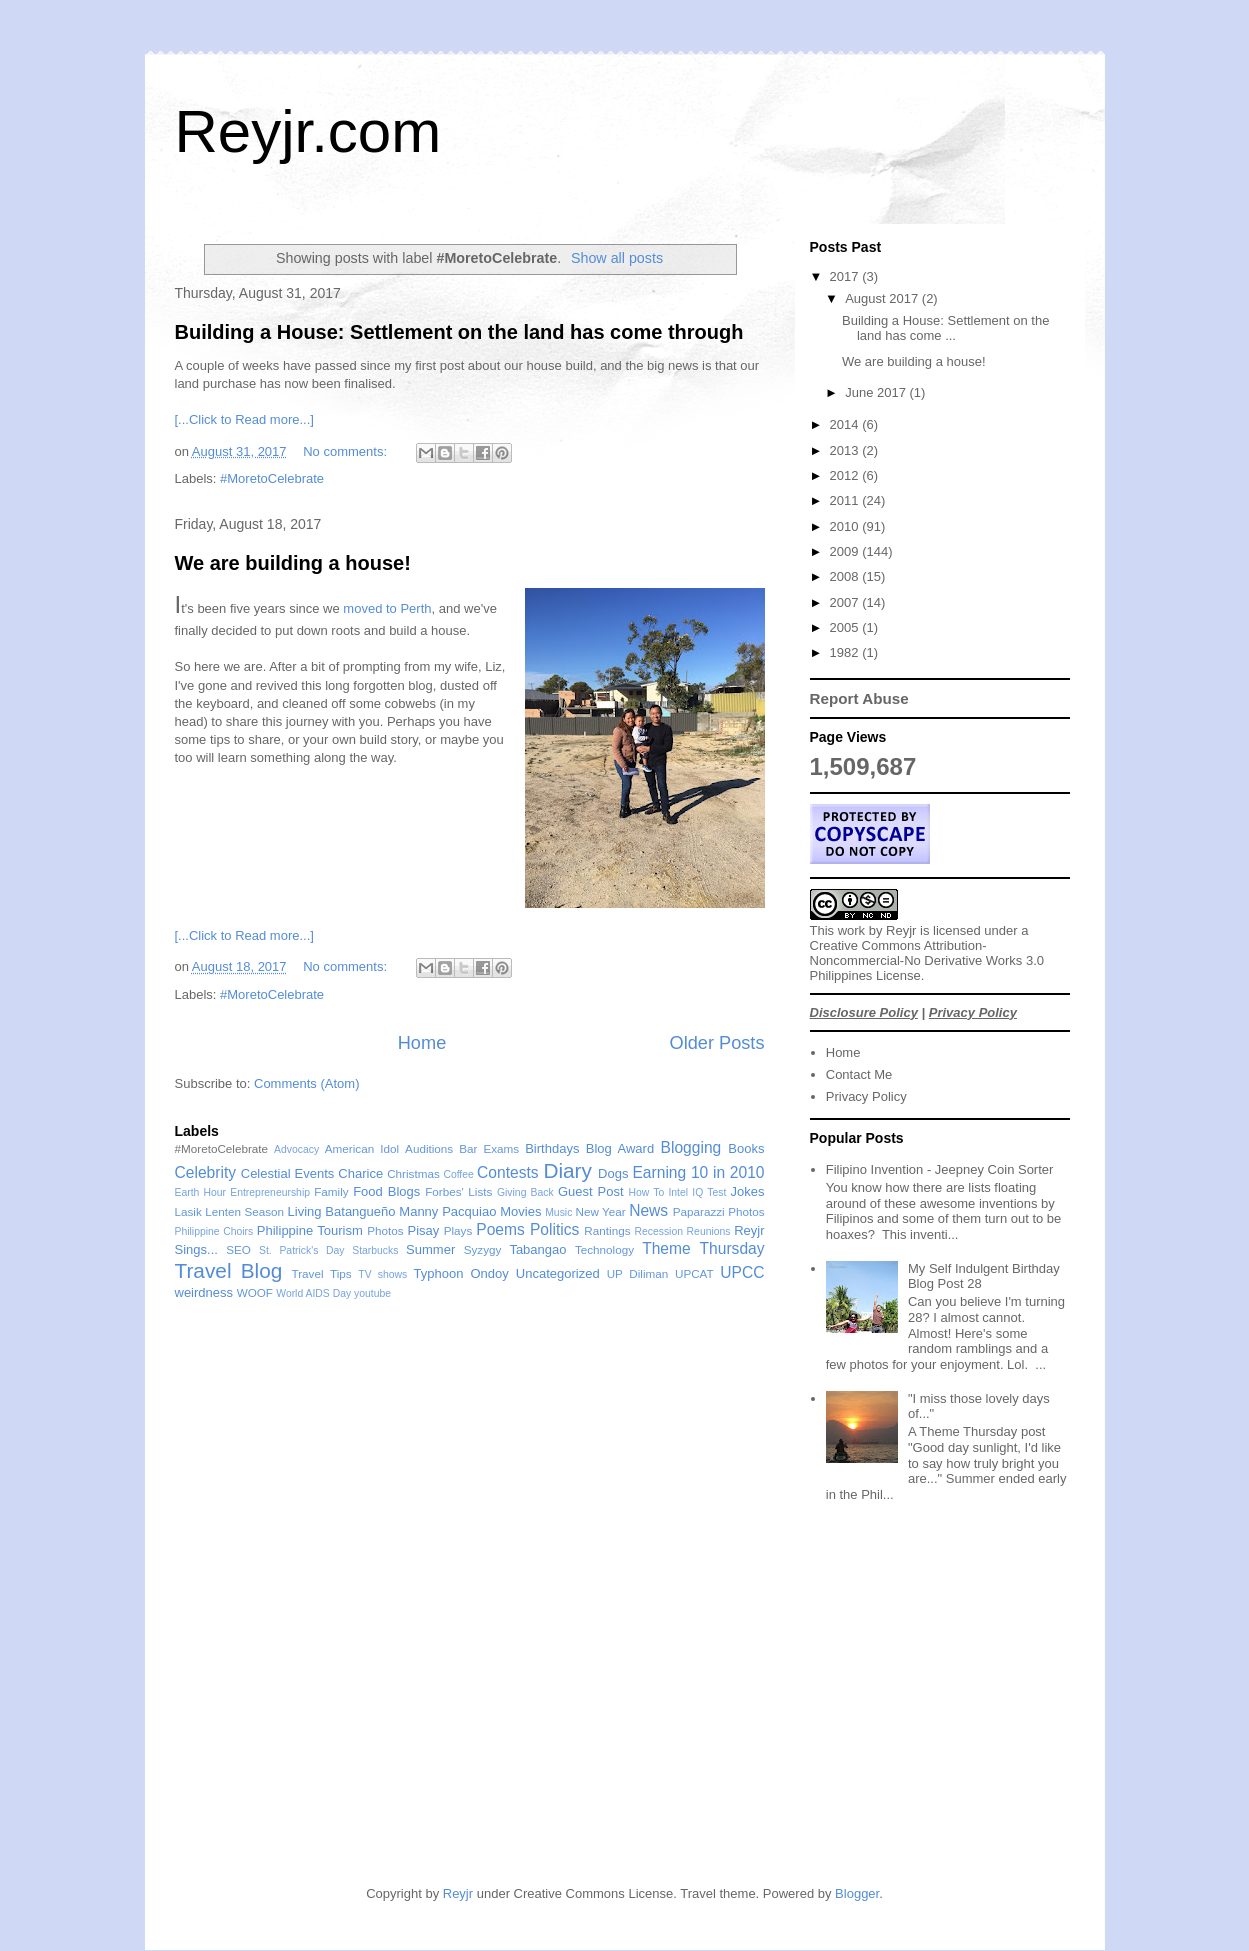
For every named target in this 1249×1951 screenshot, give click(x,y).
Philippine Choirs (214, 1231)
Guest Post (591, 1191)
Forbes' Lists (458, 1191)
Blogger (857, 1893)
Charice (360, 1173)
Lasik (188, 1211)
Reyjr (901, 930)
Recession (658, 1231)
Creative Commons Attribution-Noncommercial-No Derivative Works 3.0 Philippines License (927, 960)
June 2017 (877, 392)
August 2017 (883, 298)
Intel (678, 1192)
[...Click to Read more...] (244, 419)
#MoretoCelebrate (272, 478)
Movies (520, 1211)
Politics (554, 1229)
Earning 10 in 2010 (698, 1172)
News (648, 1210)
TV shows (382, 1274)
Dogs (613, 1173)
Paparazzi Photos (719, 1211)
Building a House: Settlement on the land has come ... (945, 328)
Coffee (458, 1174)
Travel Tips (322, 1273)
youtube (372, 1293)
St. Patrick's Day (302, 1250)
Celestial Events (288, 1173)
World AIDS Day (313, 1293)
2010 (846, 526)
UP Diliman (638, 1273)
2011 (846, 500)
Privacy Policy (973, 1012)
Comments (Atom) (306, 1083)
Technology (604, 1249)
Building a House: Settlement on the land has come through (459, 332)
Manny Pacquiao (447, 1211)
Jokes (748, 1191)
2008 (846, 576)
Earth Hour (201, 1192)
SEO (238, 1249)
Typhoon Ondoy (461, 1273)
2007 (846, 602)
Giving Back (525, 1192)
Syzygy (483, 1249)
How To (646, 1192)
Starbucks (375, 1250)
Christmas (413, 1173)
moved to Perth (387, 608)
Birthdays (552, 1148)
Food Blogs (386, 1191)
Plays (458, 1230)
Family (331, 1191)
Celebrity (206, 1172)
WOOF (255, 1292)
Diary (567, 1170)
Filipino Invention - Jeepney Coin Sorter (940, 1169)
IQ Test (709, 1192)
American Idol (362, 1148)
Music (558, 1212)
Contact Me (859, 1074)
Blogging (691, 1147)
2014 (846, 424)
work (851, 930)
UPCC (742, 1272)
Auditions (429, 1148)
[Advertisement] (847, 1716)
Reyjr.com (308, 131)
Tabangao (537, 1249)
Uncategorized (558, 1273)
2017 (846, 276)
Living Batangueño (342, 1211)
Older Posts (716, 1043)
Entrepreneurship (270, 1192)
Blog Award (620, 1148)
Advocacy (296, 1149)
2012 (846, 475)
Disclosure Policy (864, 1012)
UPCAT (694, 1273)
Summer (430, 1249)
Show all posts (617, 258)
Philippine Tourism (310, 1230)
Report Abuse (859, 698)
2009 (846, 551)
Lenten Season (244, 1211)
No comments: (346, 451)
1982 (846, 652)
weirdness (204, 1292)
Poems (500, 1229)
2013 (846, 450)
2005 (846, 627)
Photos (385, 1230)
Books (746, 1148)
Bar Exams (489, 1148)
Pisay (424, 1230)
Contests (508, 1172)
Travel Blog (229, 1270)
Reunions (709, 1231)
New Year (600, 1211)
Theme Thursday (703, 1248)
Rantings (607, 1230)
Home (422, 1043)
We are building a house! (293, 563)
